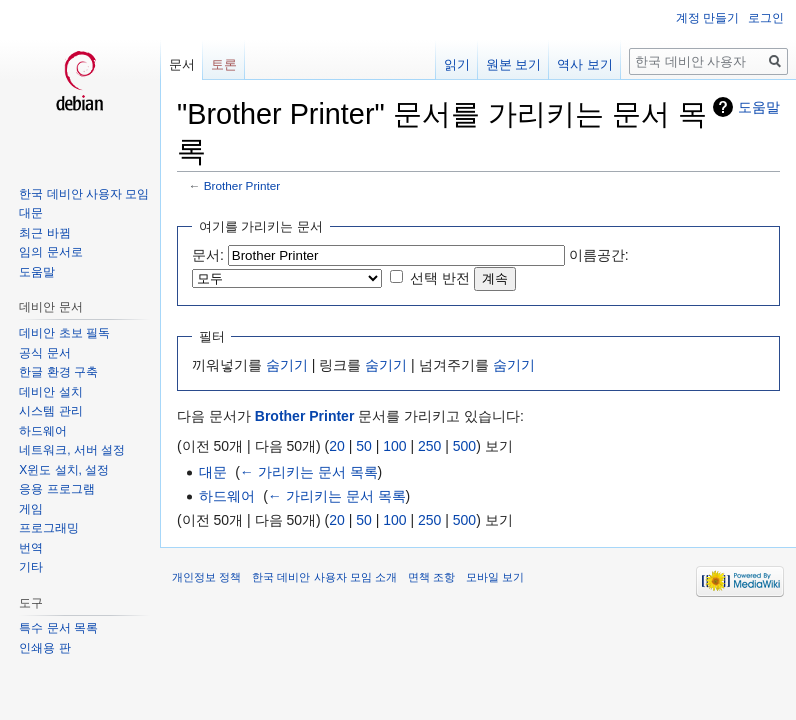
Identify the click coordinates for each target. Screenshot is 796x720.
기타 (31, 567)
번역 (31, 548)
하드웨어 (227, 496)
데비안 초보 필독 (64, 333)
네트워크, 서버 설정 (72, 450)
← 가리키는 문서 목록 (309, 472)
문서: (208, 255)
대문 (213, 472)
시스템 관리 (50, 411)
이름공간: (599, 255)
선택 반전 (440, 278)
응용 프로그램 (56, 489)
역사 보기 (585, 64)
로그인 (766, 18)
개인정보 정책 (206, 577)
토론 (224, 64)
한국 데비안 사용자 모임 (84, 194)
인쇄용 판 (44, 648)
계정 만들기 (707, 18)
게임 (31, 509)
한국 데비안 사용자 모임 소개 (324, 577)
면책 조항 (431, 577)
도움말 (759, 107)
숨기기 (287, 365)
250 (429, 446)
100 (394, 446)
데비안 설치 (50, 392)
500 (464, 446)
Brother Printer (242, 185)
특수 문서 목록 (58, 628)
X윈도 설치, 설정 (64, 470)
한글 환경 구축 (58, 372)
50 (364, 446)
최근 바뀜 (44, 233)
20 (337, 446)
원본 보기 (514, 64)
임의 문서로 (50, 252)
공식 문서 (44, 353)
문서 (182, 64)
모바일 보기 (495, 577)
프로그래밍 (49, 528)
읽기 (457, 64)
